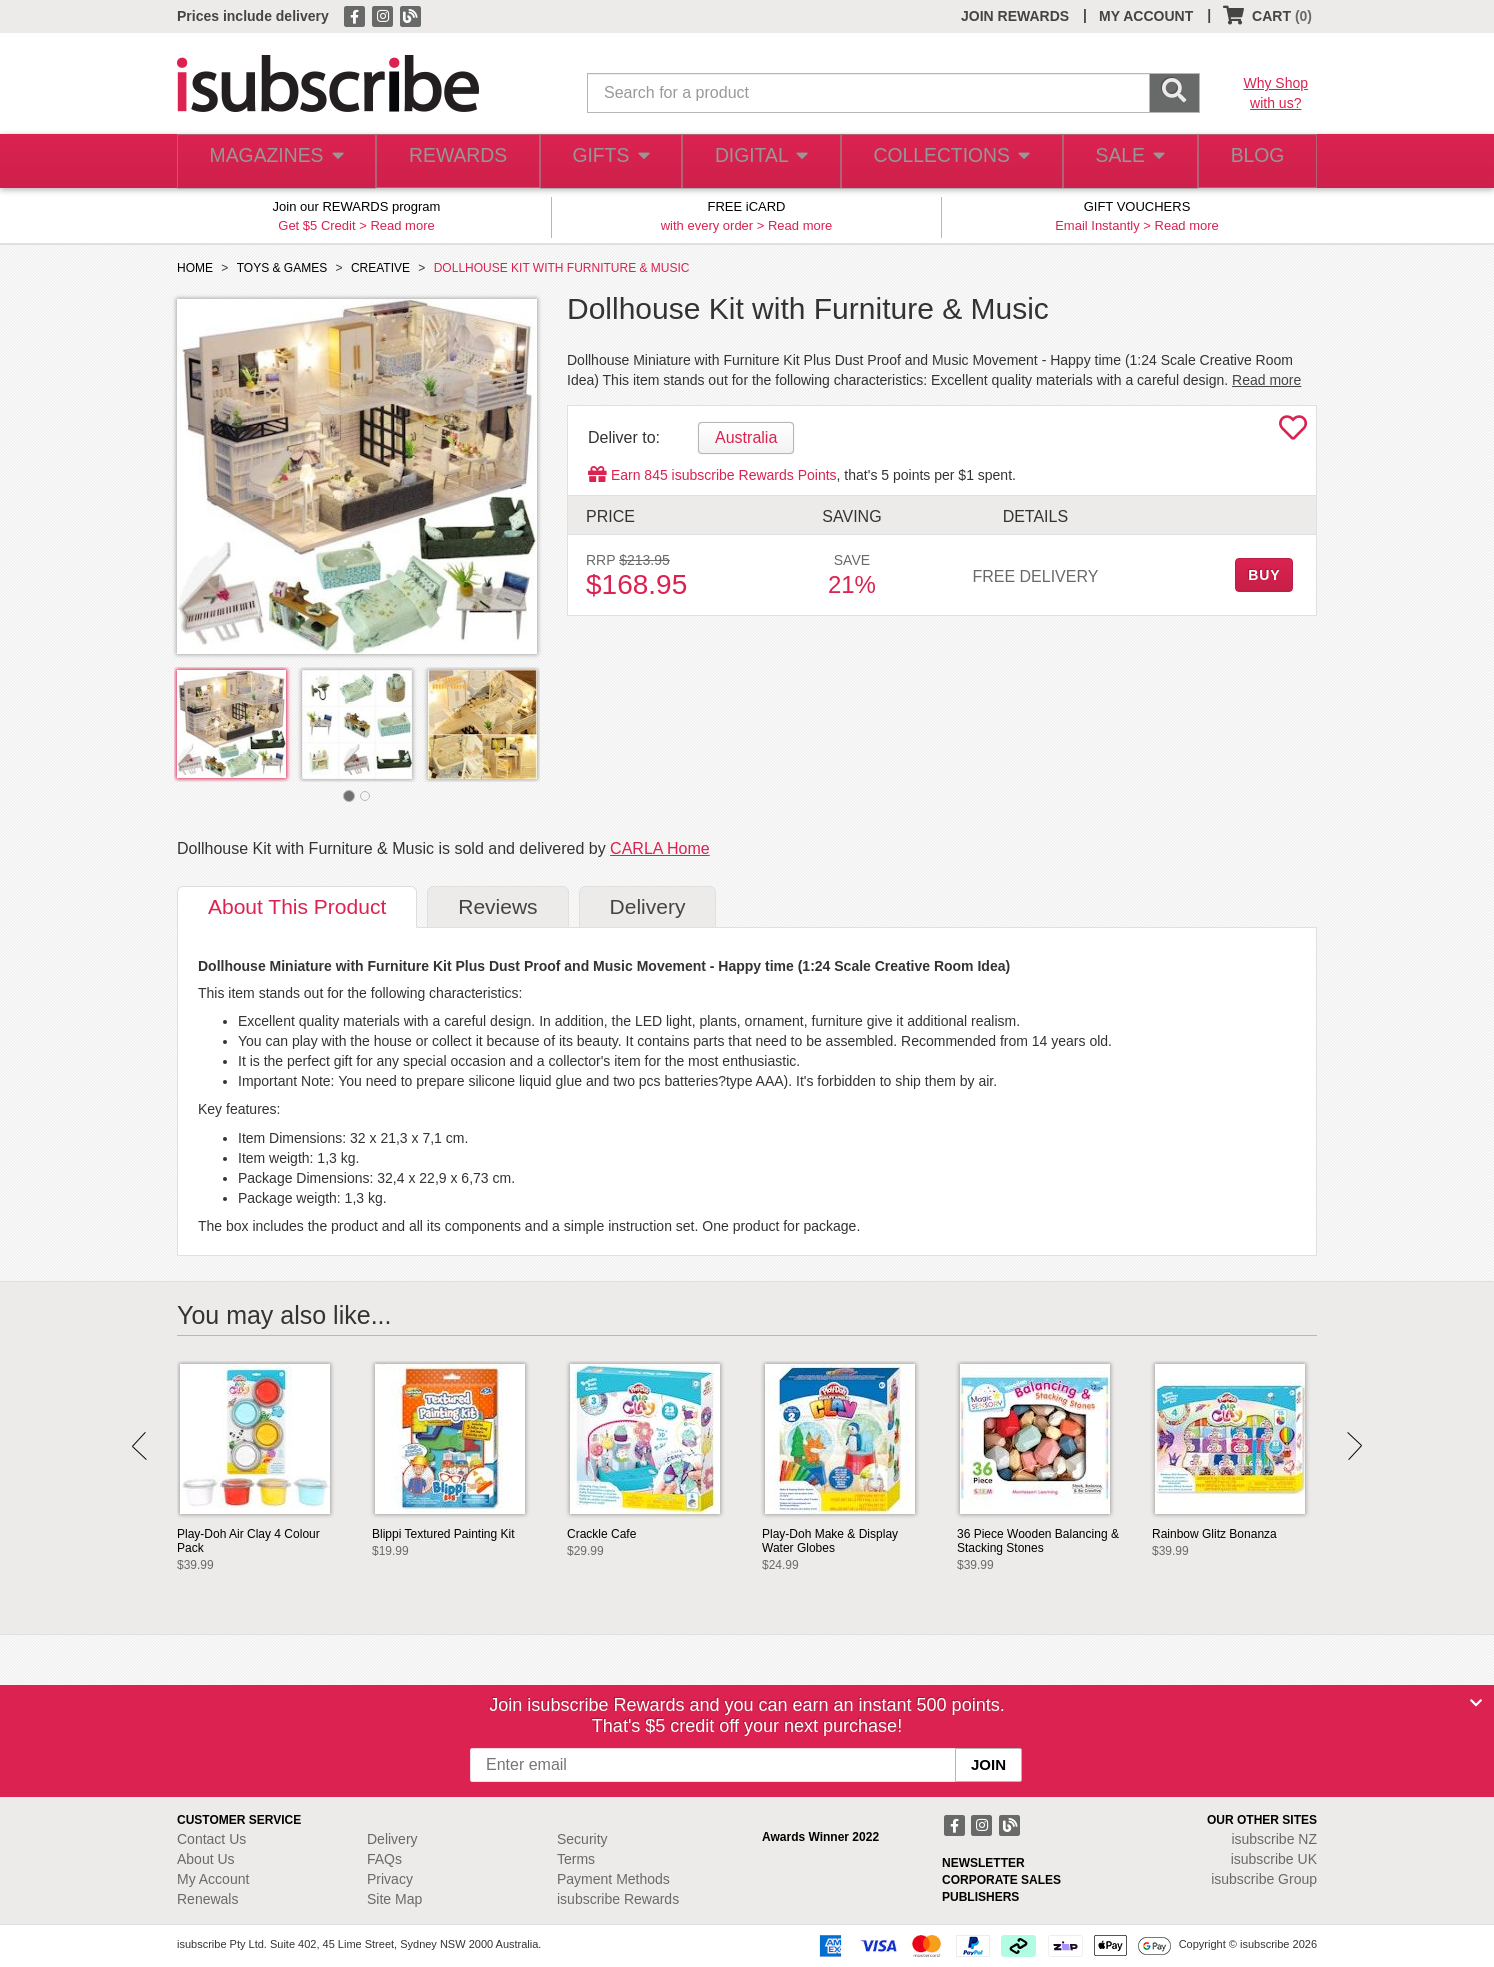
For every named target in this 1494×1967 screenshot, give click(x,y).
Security (582, 1839)
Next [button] (1354, 1446)
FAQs (384, 1859)
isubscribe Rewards (618, 1899)
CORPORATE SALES (1001, 1880)
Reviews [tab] (497, 906)
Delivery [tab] (648, 906)
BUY (1264, 575)
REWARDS (451, 161)
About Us (206, 1859)
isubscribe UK (1274, 1859)
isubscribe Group (1264, 1879)
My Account (213, 1879)
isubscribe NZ (1274, 1839)
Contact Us (211, 1839)
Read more (402, 225)
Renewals (207, 1899)
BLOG (1254, 161)
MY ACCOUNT (1146, 16)
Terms (576, 1859)
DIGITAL (759, 161)
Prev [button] (139, 1446)
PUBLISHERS (980, 1897)
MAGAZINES (274, 161)
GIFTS (606, 161)
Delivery (392, 1839)
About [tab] (297, 906)
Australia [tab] (746, 437)
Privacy (390, 1879)
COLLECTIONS (945, 161)
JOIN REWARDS (1015, 16)
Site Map (394, 1899)
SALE (1121, 161)
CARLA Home (660, 848)
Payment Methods (613, 1879)
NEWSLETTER (983, 1863)
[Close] (1476, 1703)
